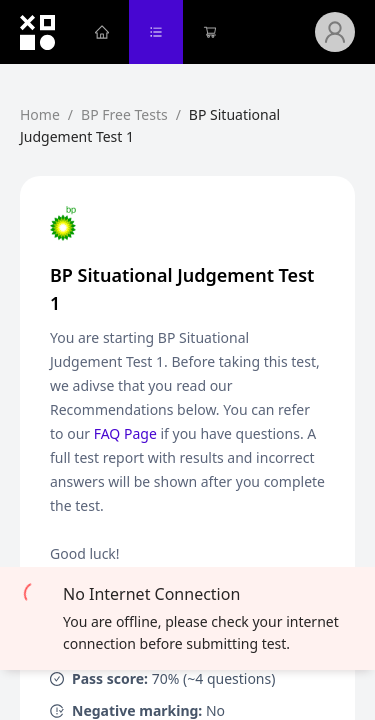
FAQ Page (125, 433)
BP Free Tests (124, 114)
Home (40, 114)
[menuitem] (102, 32)
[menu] (195, 32)
